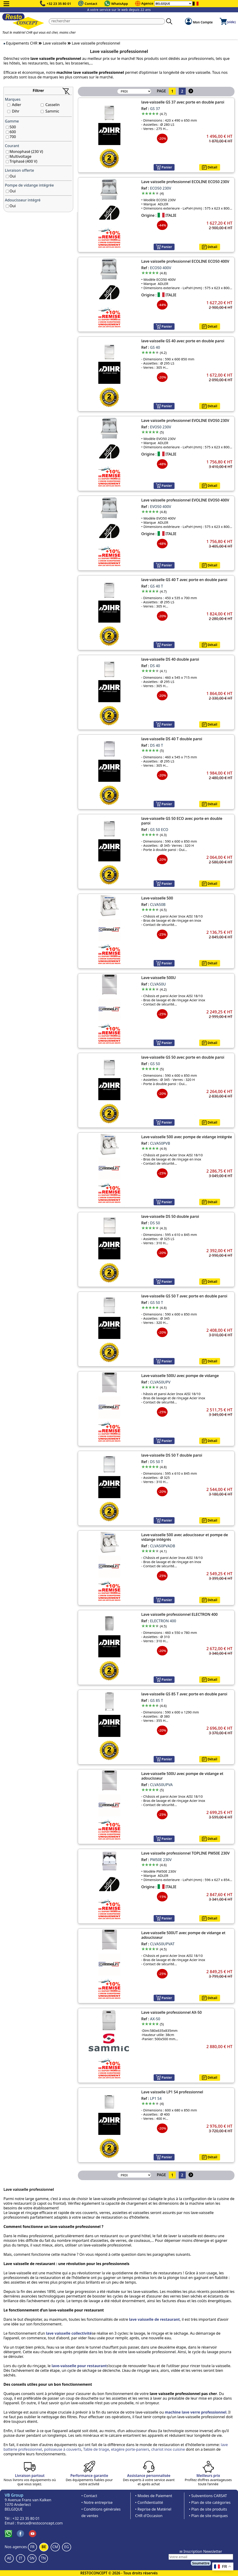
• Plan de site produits (208, 2509)
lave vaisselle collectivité (69, 2333)
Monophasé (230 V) (26, 151)
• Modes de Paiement (153, 2495)
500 (13, 126)
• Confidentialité (149, 2502)
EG (66, 2546)
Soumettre (200, 2563)
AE (9, 2558)
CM (55, 2546)
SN (32, 2558)
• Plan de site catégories (210, 2502)
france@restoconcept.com (40, 2523)
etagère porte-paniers (130, 2449)
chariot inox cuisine (168, 2449)
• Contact (89, 2495)
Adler (16, 104)
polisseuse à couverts (62, 2449)
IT (20, 2558)
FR (32, 2546)
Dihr (15, 111)
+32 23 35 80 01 (59, 3)
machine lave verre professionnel (195, 2412)
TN (43, 2558)
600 (13, 131)
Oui (13, 176)
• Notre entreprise (97, 2502)
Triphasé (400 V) (23, 161)
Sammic (52, 111)
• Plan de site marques (208, 2515)
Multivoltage (20, 156)
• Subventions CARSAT (208, 2495)
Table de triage (96, 2449)
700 (13, 136)
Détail (209, 167)
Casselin (52, 104)
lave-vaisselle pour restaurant (79, 2365)
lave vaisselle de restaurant (154, 2319)
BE (44, 2546)
